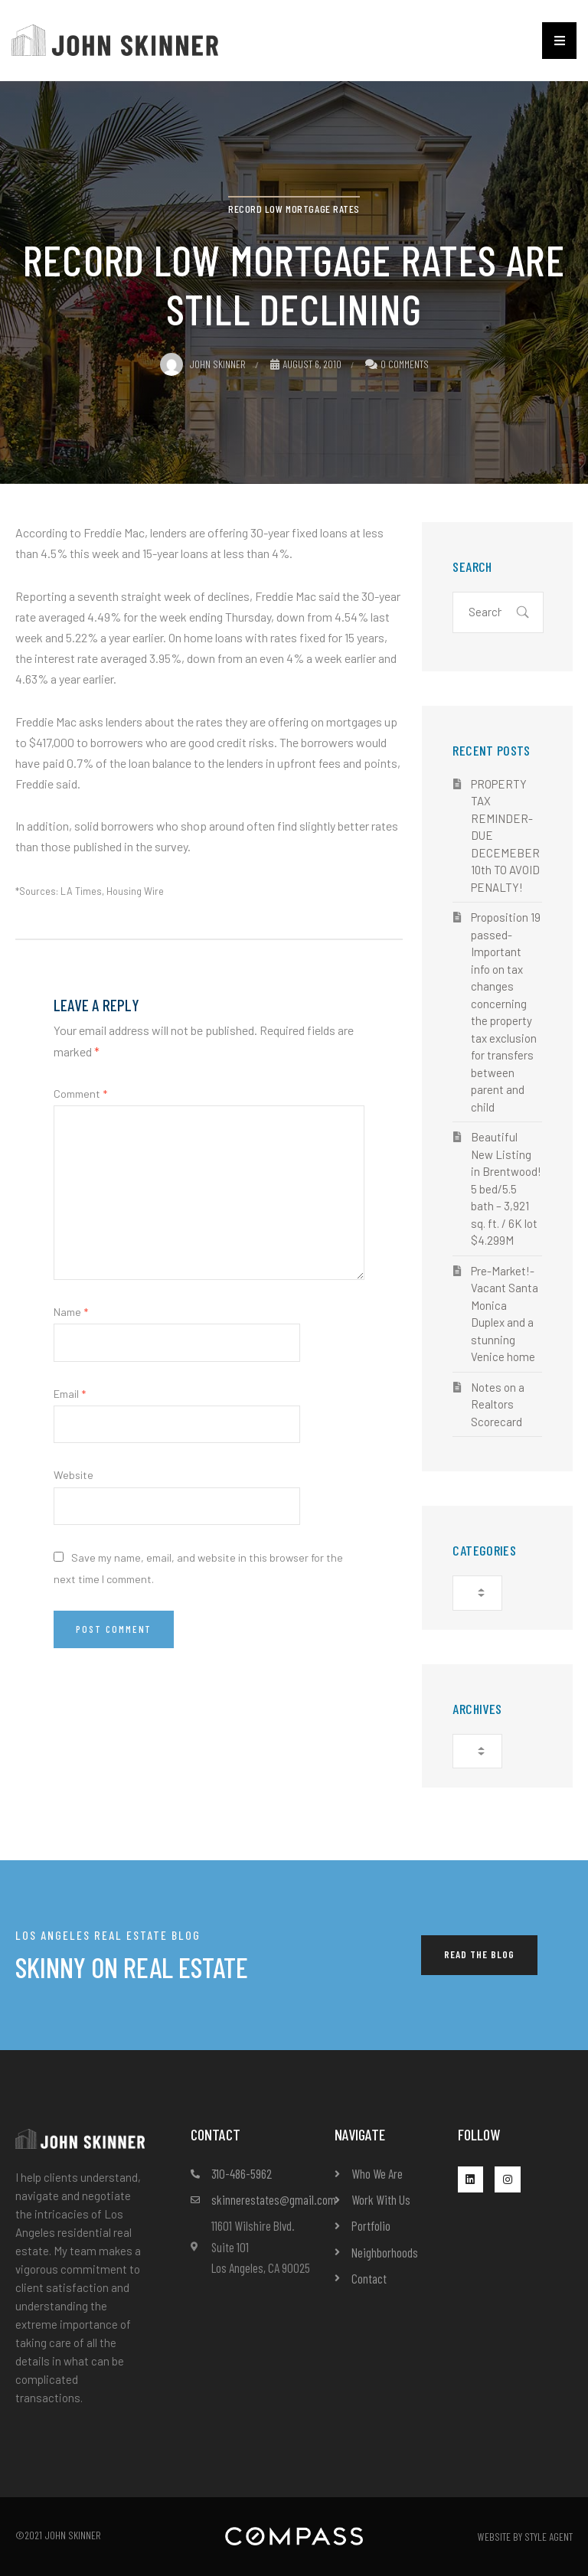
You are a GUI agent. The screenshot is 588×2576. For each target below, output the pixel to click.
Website (73, 1474)
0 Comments (405, 364)
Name (71, 1311)
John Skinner (203, 364)
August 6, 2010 (305, 364)
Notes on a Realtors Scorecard (497, 1404)
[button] (559, 40)
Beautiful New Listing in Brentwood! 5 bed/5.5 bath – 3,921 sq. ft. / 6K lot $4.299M (506, 1188)
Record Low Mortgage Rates (294, 208)
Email (70, 1393)
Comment (80, 1093)
